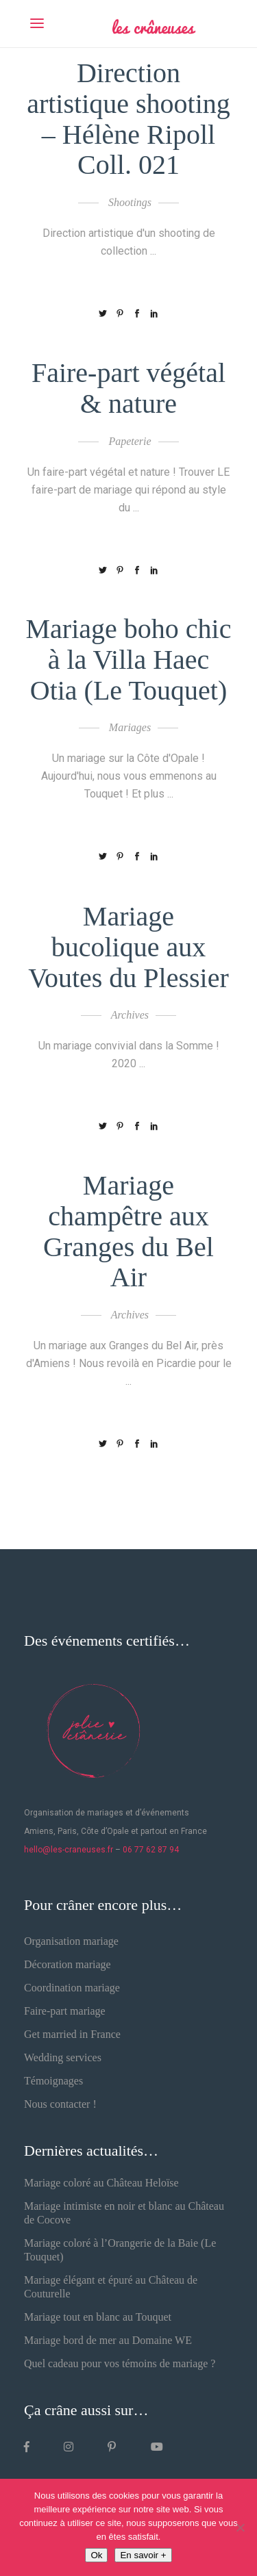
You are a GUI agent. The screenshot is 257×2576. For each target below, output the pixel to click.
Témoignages (53, 2081)
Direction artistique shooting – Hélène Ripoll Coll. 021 (128, 119)
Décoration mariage (67, 1964)
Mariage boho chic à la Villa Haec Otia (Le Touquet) (129, 659)
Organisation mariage (71, 1941)
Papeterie (129, 441)
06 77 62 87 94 (151, 1849)
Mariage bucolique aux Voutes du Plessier (128, 947)
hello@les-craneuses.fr (68, 1849)
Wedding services (62, 2057)
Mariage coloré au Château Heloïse (101, 2183)
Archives (130, 1015)
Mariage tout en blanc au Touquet (97, 2317)
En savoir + (143, 2555)
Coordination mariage (72, 1987)
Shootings (129, 202)
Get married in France (72, 2034)
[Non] (240, 2527)
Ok (96, 2555)
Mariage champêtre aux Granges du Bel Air (128, 1231)
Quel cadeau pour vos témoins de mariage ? (119, 2363)
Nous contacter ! (60, 2104)
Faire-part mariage (65, 2011)
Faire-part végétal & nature (128, 388)
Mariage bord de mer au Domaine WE (108, 2340)
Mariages (130, 727)
